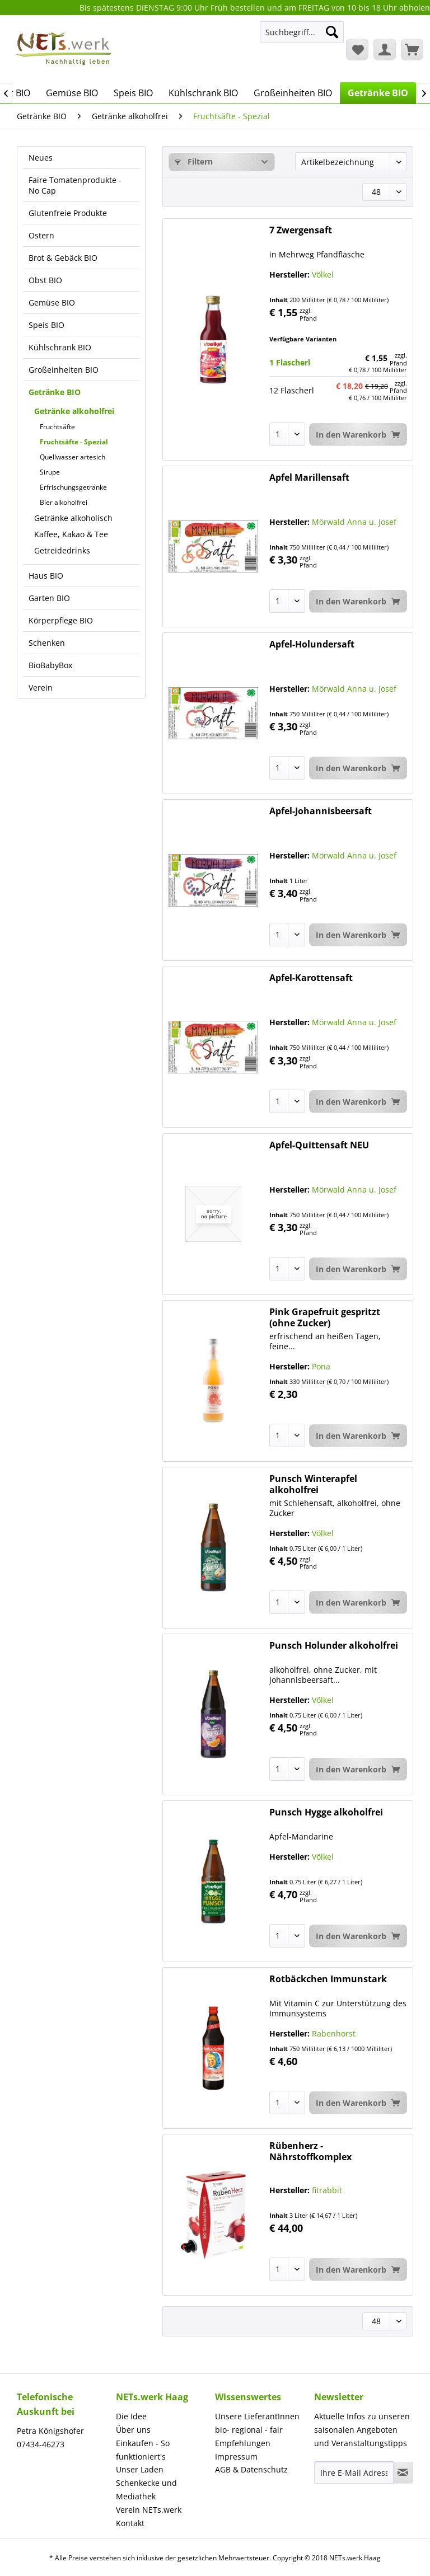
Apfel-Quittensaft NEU (319, 1145)
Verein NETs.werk (148, 2509)
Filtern (194, 161)
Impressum (236, 2456)
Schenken (47, 642)
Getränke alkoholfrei (74, 411)
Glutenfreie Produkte (68, 213)
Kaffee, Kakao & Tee (71, 534)
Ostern (41, 235)
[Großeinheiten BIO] (293, 93)
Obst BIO (45, 280)
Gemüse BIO (52, 302)
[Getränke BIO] (378, 93)
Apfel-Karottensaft (311, 978)
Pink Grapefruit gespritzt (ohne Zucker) (324, 1317)
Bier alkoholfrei (63, 502)
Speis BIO (46, 325)
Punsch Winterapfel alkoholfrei (313, 1484)
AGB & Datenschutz (251, 2469)
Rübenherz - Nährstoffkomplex (310, 2151)
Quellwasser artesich (72, 457)
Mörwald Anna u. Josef (354, 522)
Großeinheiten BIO (64, 369)
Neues (41, 157)
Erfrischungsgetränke (73, 487)
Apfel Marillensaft (309, 478)
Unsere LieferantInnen (257, 2416)
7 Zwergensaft (300, 230)
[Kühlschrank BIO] (203, 93)
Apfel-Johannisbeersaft (320, 811)
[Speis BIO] (133, 93)
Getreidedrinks (62, 550)
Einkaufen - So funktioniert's (143, 2450)
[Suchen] (332, 32)
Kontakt (130, 2523)
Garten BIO (49, 598)
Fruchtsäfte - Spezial (74, 442)
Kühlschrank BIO (60, 347)
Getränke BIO (55, 392)
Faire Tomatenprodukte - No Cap (75, 185)
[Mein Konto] (384, 49)
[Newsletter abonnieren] (403, 2472)
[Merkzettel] (357, 49)
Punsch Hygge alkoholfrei (326, 1812)
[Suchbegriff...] (302, 32)
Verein (41, 687)
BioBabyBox (50, 665)
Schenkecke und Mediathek (146, 2490)
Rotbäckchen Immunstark (328, 1979)
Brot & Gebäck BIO (63, 257)
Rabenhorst (334, 2033)
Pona (321, 1366)
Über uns (133, 2429)
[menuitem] (302, 37)
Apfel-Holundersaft (311, 644)
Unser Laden (139, 2469)
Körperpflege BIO (61, 620)
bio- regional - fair (249, 2429)
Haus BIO (46, 575)
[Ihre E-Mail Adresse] (354, 2472)
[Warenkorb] (412, 49)
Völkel (323, 274)
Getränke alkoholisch (73, 518)
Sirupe (50, 472)
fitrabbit (327, 2190)
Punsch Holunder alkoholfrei (333, 1645)
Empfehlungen (242, 2443)
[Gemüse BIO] (72, 93)
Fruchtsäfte (57, 426)
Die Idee (131, 2416)
